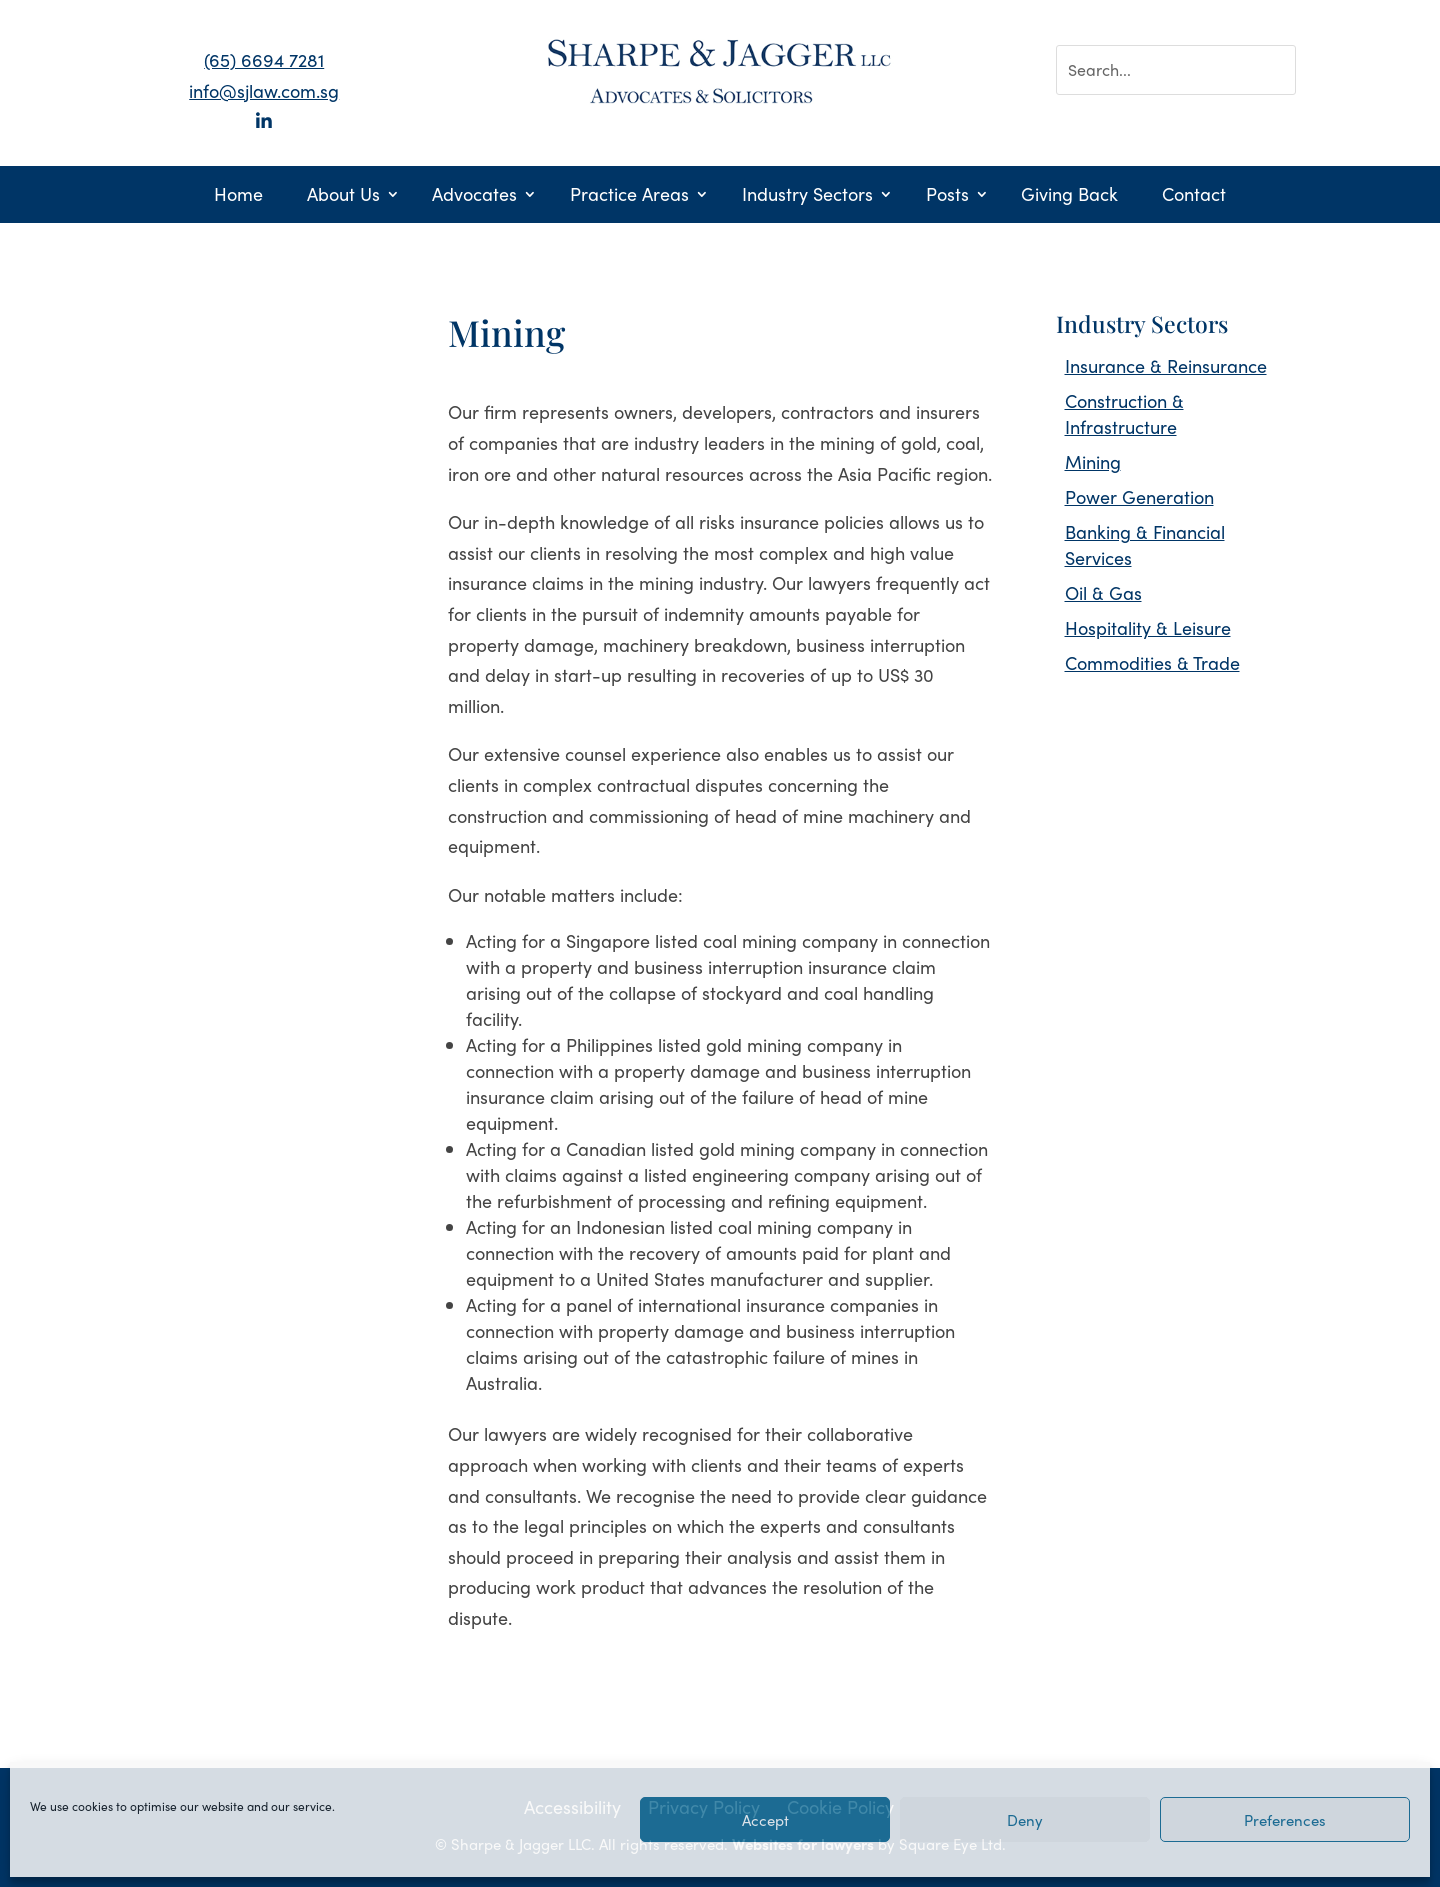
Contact (1194, 196)
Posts (947, 196)
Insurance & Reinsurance (1166, 365)
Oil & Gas (1103, 592)
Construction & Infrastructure (1124, 413)
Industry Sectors (807, 196)
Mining (1093, 461)
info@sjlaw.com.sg (264, 90)
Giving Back (1069, 196)
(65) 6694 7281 (264, 59)
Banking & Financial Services (1145, 544)
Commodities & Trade (1152, 662)
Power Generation (1139, 496)
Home (238, 196)
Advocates (474, 196)
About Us (343, 196)
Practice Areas (629, 196)
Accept (765, 1820)
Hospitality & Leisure (1148, 627)
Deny (1025, 1820)
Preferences (1285, 1820)
